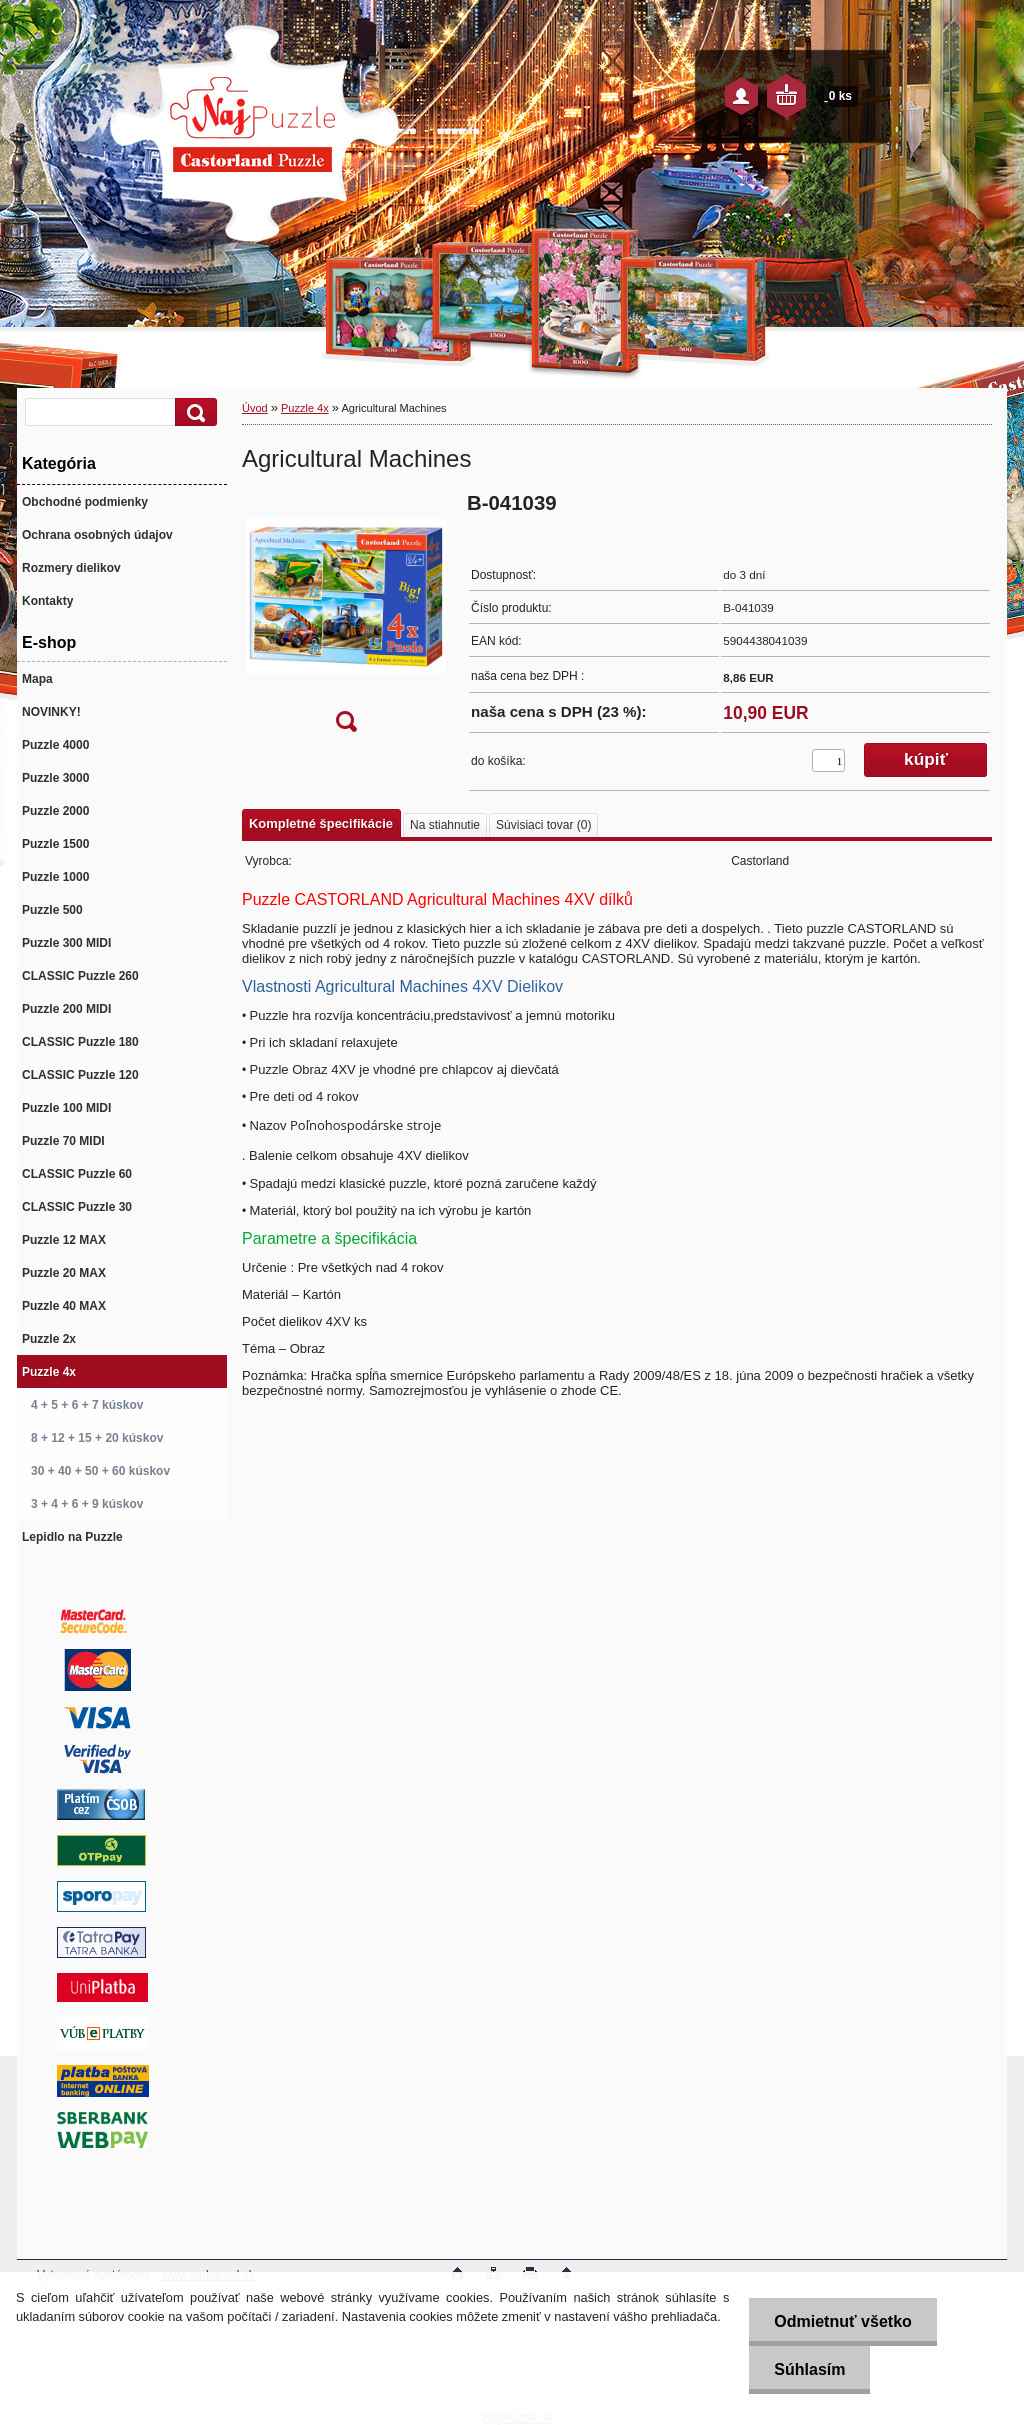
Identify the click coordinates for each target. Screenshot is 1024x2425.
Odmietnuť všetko (842, 2321)
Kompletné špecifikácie (321, 823)
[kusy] (828, 760)
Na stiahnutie (445, 825)
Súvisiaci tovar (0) (543, 825)
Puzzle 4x (305, 408)
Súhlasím (809, 2369)
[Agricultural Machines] (346, 618)
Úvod (255, 408)
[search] (193, 412)
